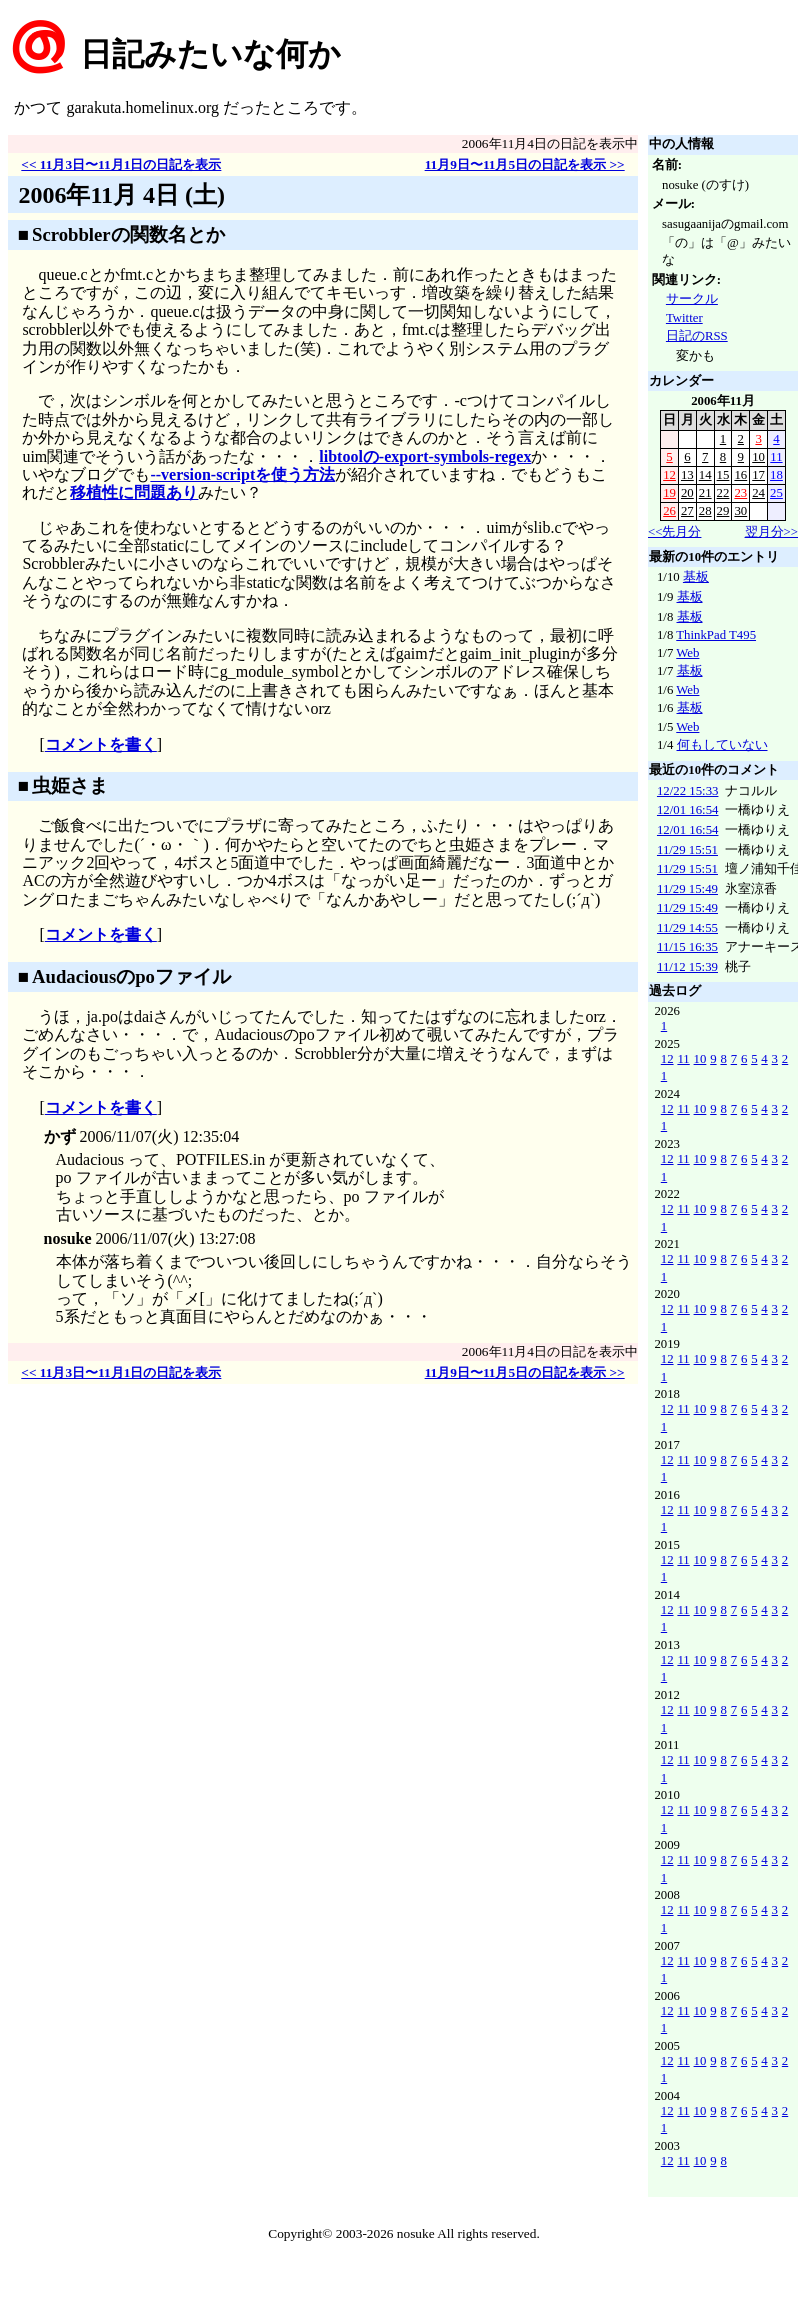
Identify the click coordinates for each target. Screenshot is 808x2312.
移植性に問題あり (134, 492)
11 (776, 457)
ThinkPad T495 (716, 635)
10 (758, 457)
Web (687, 653)
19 (669, 493)
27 (687, 511)
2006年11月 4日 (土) (121, 195)
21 (705, 493)
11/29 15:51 (687, 850)
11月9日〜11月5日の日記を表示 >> (525, 164)
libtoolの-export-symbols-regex (425, 456)
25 (776, 493)
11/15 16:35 (687, 947)
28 (705, 511)
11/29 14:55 (687, 928)
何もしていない (722, 745)
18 (776, 475)
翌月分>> (771, 532)
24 (758, 493)
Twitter (684, 318)
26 (669, 511)
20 (687, 493)
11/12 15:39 (687, 967)
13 (687, 475)
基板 (696, 577)
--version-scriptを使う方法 (242, 474)
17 (758, 475)
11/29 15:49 (687, 889)
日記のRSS (697, 336)
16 (740, 475)
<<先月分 (674, 532)
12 (669, 475)
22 (723, 493)
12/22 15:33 (688, 791)
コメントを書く (101, 744)
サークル (692, 299)
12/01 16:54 (688, 810)
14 (705, 475)
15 (723, 475)
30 (740, 511)
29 (723, 511)
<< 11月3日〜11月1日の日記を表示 (121, 164)
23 (740, 493)
